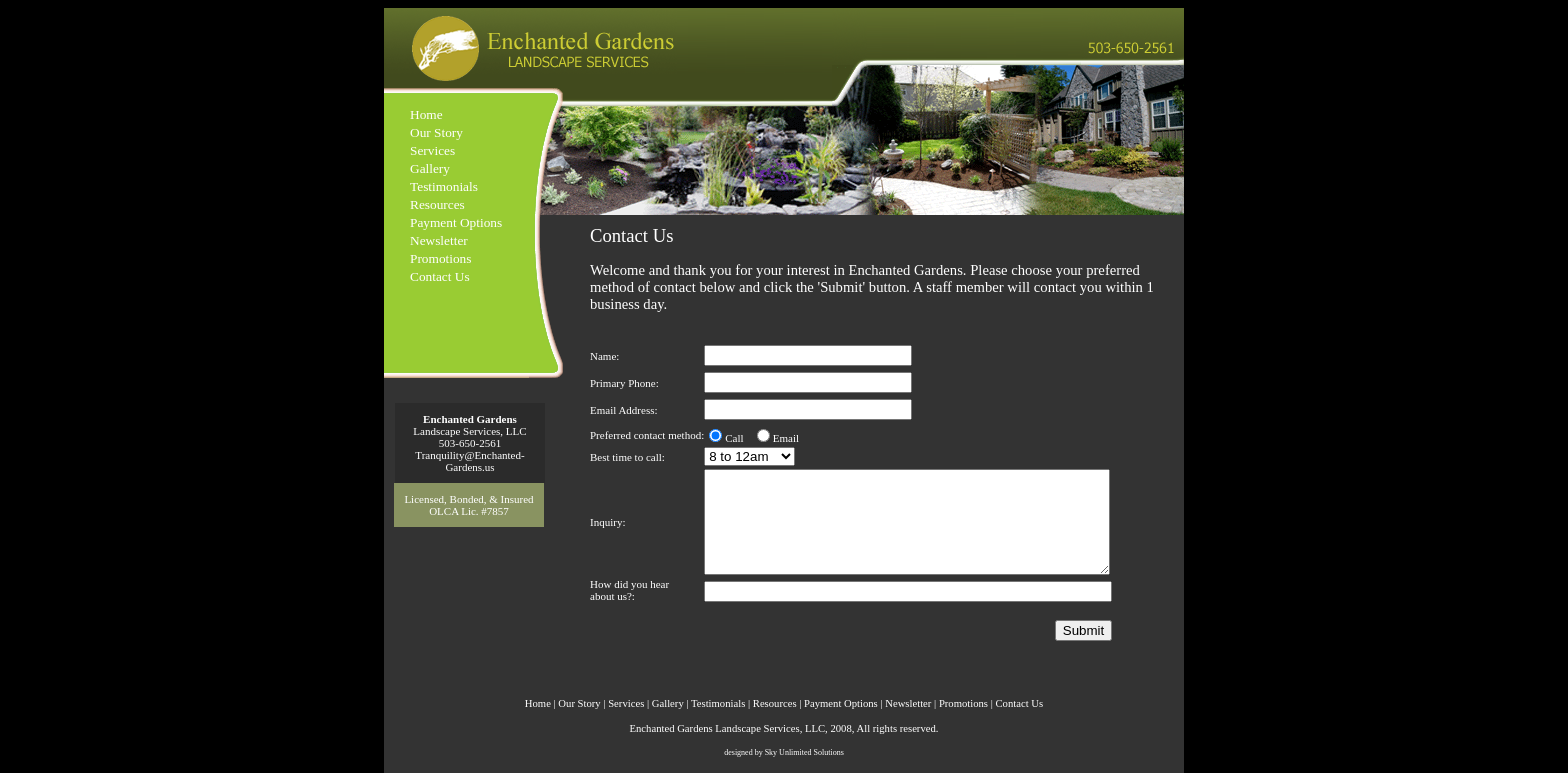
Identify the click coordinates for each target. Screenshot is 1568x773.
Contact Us (440, 276)
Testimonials (444, 186)
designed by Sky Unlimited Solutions (784, 752)
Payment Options (456, 222)
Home (426, 114)
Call (734, 438)
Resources (437, 204)
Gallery (430, 168)
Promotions (440, 258)
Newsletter (439, 240)
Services (432, 150)
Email (786, 438)
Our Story (436, 132)
